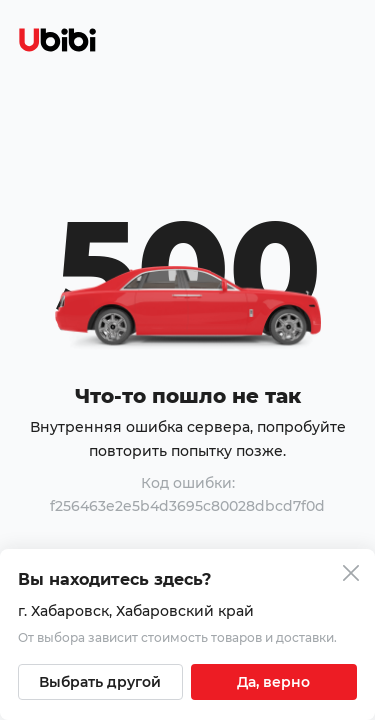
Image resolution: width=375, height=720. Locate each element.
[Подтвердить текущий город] (274, 682)
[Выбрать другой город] (100, 682)
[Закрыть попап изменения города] (351, 575)
